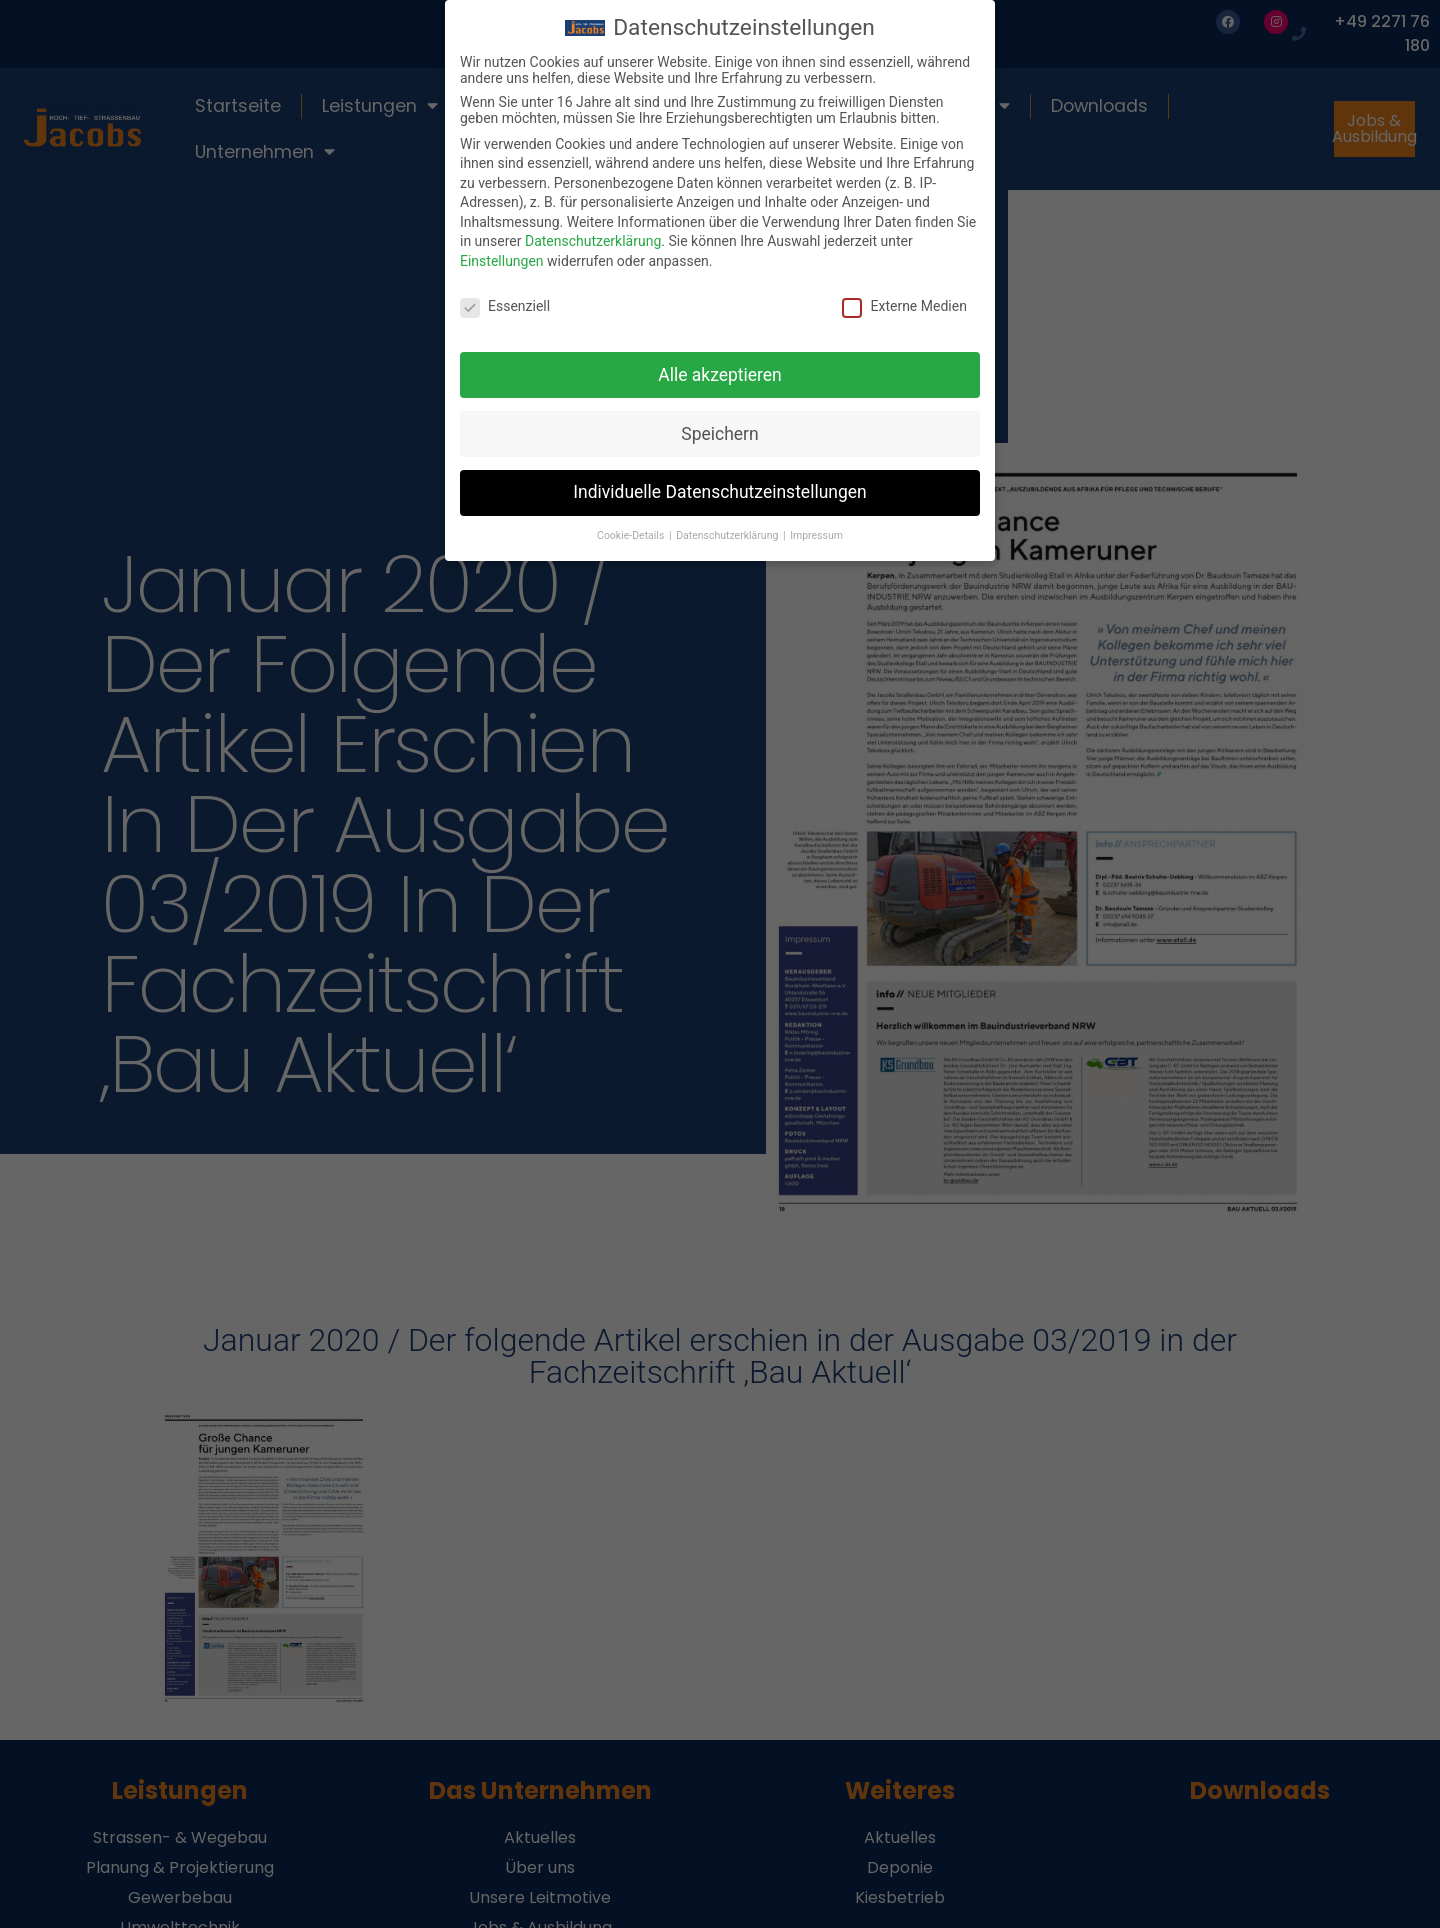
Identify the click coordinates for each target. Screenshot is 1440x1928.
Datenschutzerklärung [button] (728, 535)
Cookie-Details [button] (632, 535)
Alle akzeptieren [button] (720, 374)
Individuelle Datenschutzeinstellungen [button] (719, 492)
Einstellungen (502, 260)
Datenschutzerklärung (593, 241)
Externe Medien (904, 305)
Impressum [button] (816, 535)
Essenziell (505, 305)
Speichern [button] (719, 433)
